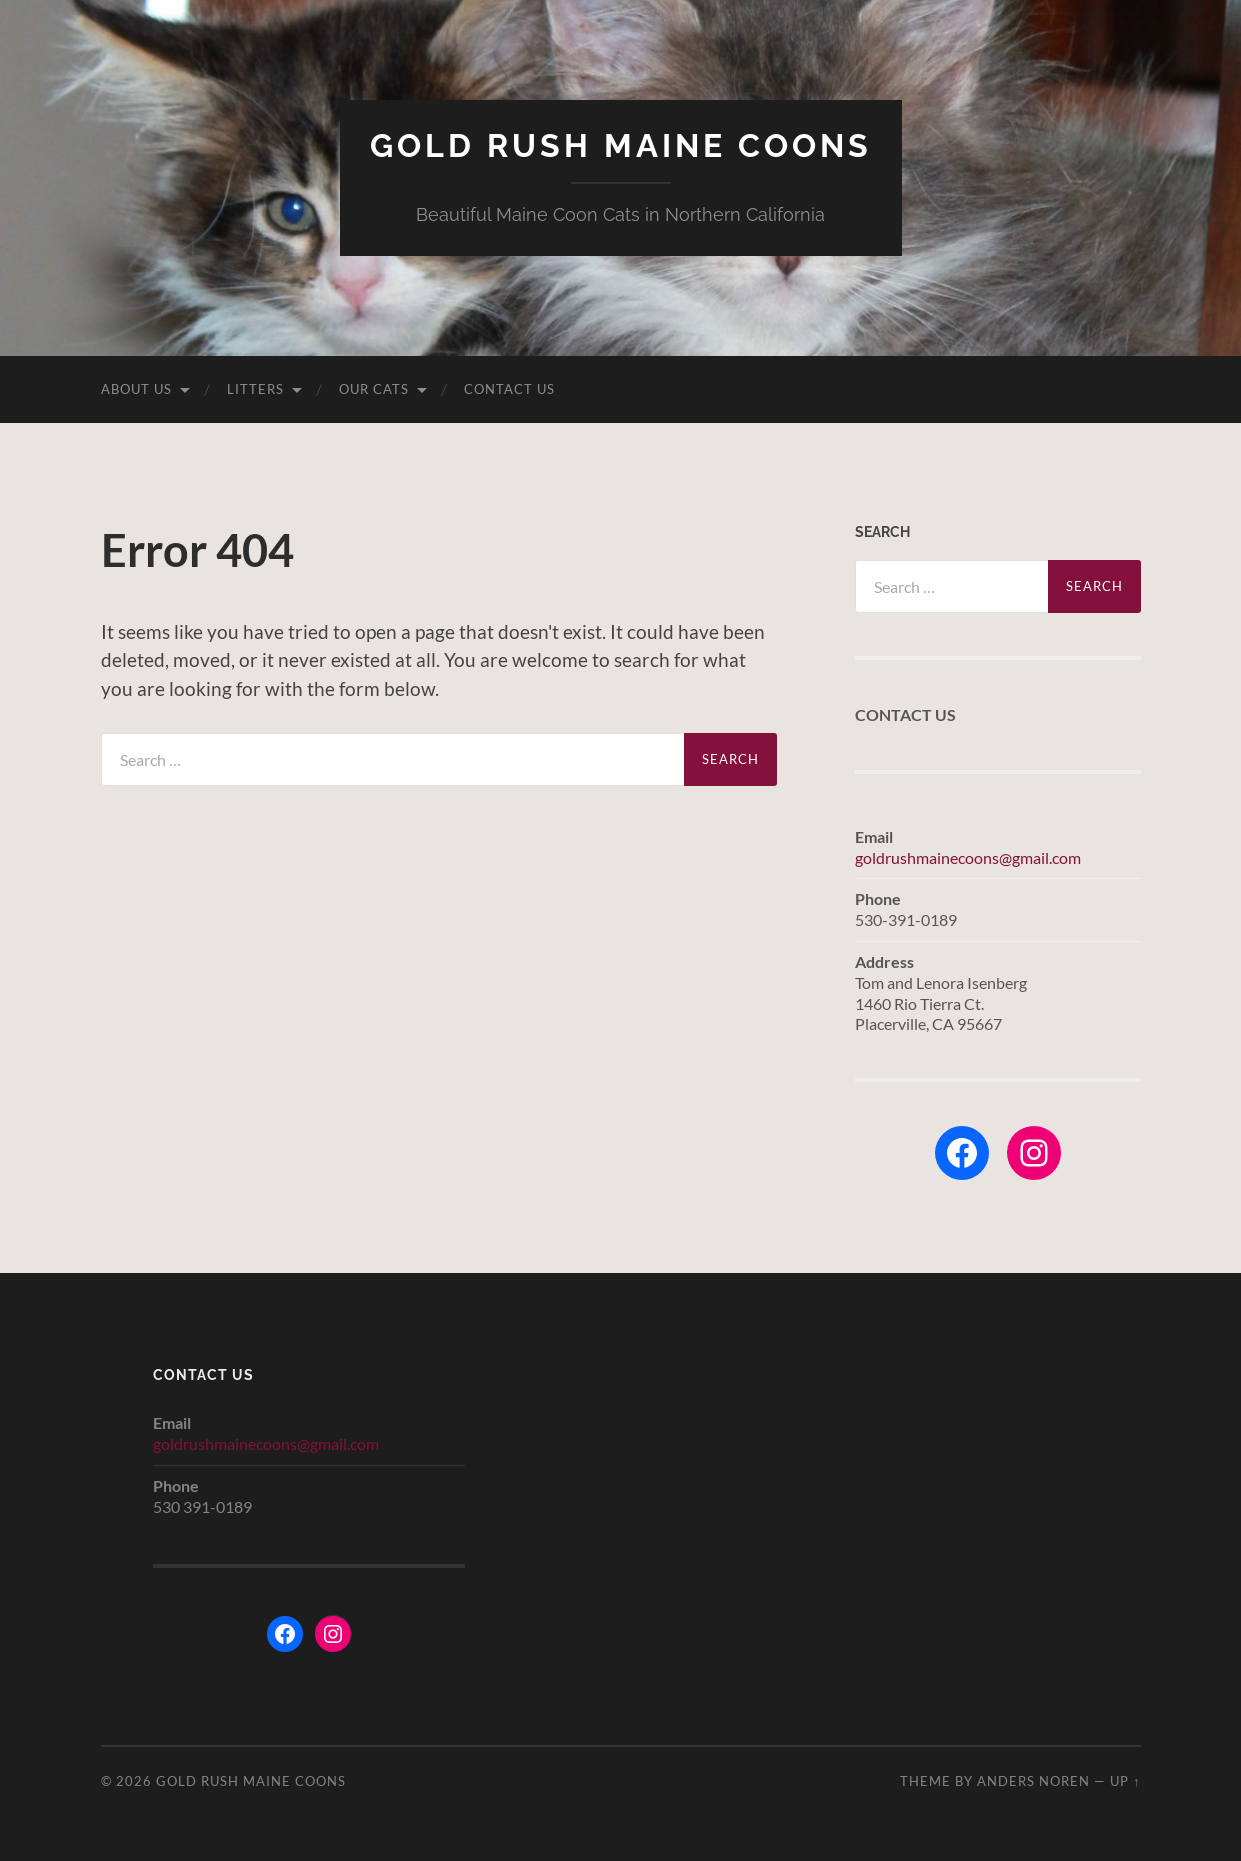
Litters (255, 389)
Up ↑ (1125, 1781)
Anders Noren (1033, 1781)
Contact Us (509, 389)
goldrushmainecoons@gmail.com (968, 857)
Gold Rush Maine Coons (621, 145)
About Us (136, 389)
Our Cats (374, 389)
